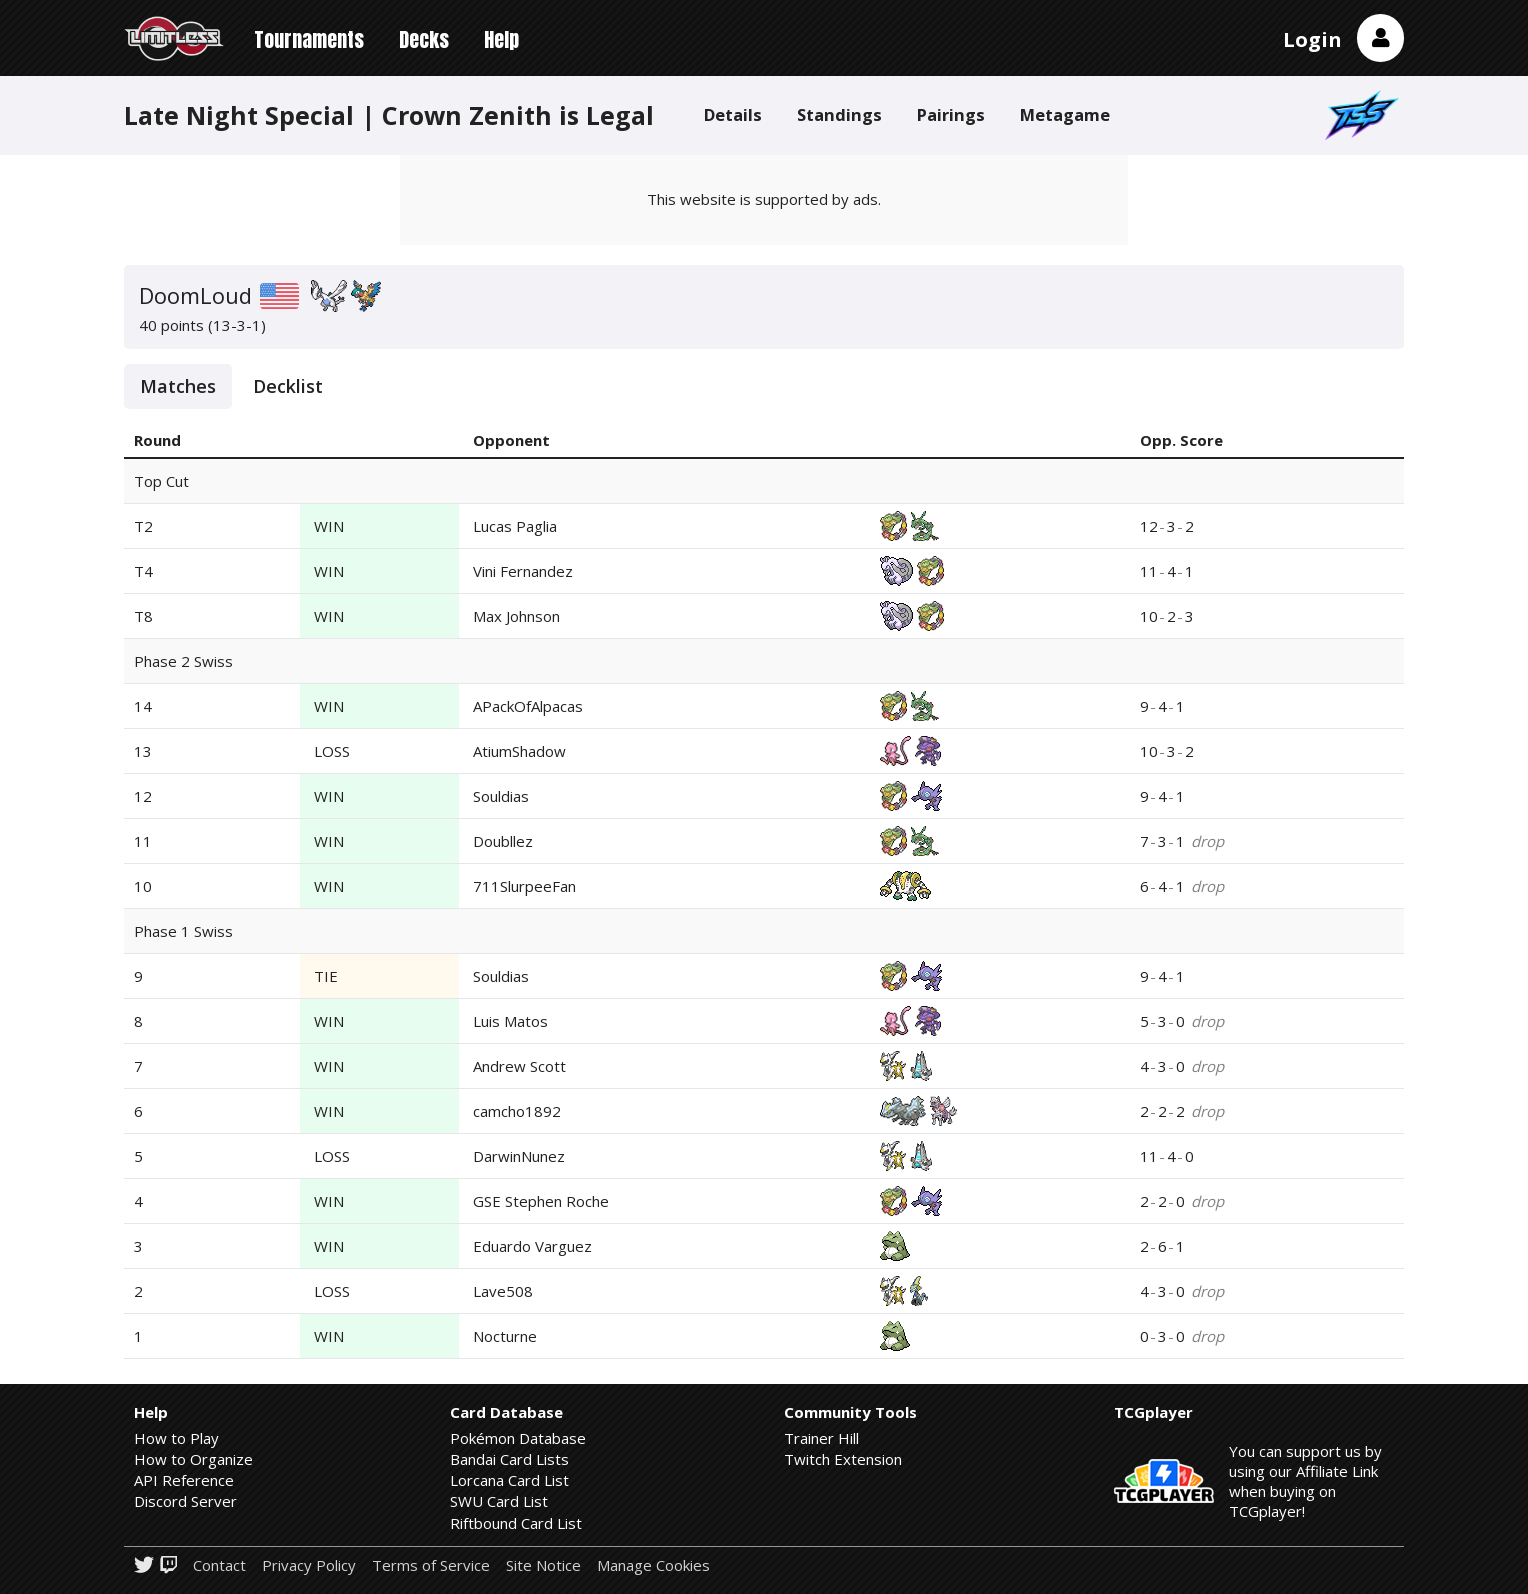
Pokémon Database (518, 1438)
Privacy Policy (309, 1565)
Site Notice (543, 1565)
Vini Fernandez (523, 571)
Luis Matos (510, 1021)
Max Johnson (516, 616)
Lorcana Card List (509, 1480)
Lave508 (503, 1291)
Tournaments (309, 39)
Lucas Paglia (515, 526)
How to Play (176, 1438)
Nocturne (505, 1336)
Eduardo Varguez (532, 1246)
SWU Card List (499, 1501)
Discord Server (185, 1501)
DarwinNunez (519, 1156)
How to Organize (193, 1459)
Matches (178, 386)
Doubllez (503, 841)
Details (733, 114)
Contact (219, 1565)
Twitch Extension (843, 1459)
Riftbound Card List (516, 1523)
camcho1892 (517, 1111)
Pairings (951, 114)
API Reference (184, 1480)
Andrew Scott (519, 1066)
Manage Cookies (653, 1565)
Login (1312, 39)
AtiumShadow (519, 751)
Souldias (501, 796)
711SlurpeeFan (524, 886)
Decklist (288, 386)
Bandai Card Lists (509, 1459)
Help (501, 39)
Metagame (1065, 114)
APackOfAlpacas (528, 706)
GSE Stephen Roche (541, 1201)
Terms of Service (431, 1565)
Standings (839, 114)
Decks (424, 39)
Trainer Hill (821, 1438)
